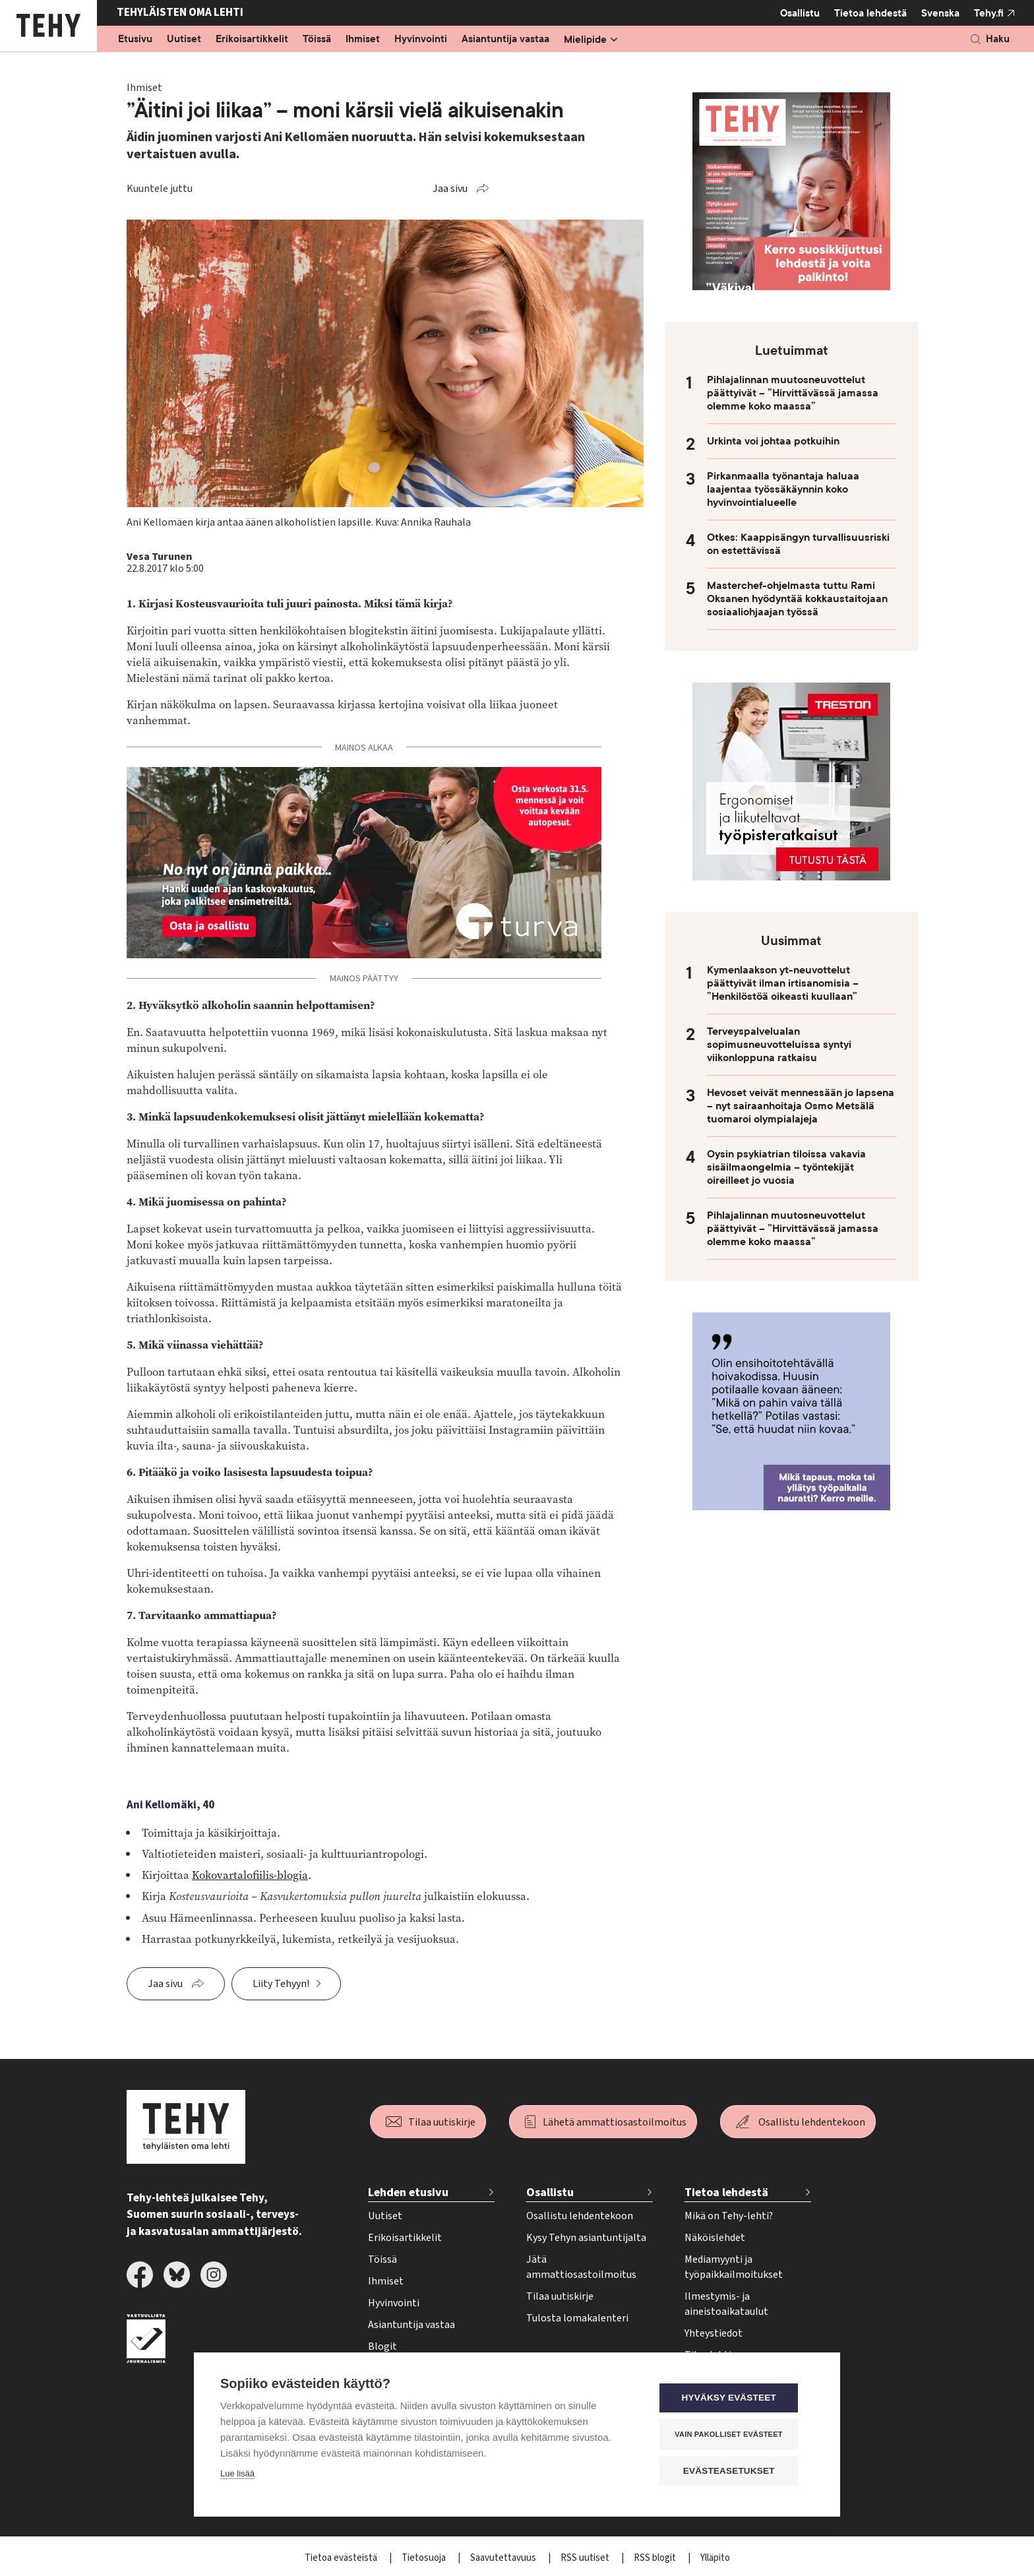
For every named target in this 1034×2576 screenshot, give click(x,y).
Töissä (317, 40)
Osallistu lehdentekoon (811, 2122)
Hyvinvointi (420, 40)
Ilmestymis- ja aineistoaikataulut (726, 2304)
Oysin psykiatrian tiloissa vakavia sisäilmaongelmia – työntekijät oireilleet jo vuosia (786, 1167)
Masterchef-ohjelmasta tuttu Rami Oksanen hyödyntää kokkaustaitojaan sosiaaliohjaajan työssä (797, 599)
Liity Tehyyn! (281, 1984)
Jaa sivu (450, 188)
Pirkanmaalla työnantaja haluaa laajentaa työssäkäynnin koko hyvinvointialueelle (783, 489)
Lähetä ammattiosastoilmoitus (614, 2122)
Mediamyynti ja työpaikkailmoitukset (733, 2267)
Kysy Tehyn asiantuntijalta (586, 2237)
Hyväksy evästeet (734, 2399)
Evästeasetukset (734, 2471)
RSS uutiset (586, 2558)
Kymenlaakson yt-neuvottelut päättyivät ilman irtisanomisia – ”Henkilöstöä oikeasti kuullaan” (783, 983)
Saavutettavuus (504, 2558)
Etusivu (135, 40)
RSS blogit (656, 2558)
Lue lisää (237, 2475)
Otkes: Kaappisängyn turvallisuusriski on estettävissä (798, 544)
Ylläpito (715, 2558)
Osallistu (800, 13)
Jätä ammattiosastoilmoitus (581, 2267)
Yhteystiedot (713, 2333)
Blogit (382, 2346)
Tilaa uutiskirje (441, 2122)
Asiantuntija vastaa (505, 40)
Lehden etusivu (408, 2192)
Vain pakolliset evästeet (734, 2435)
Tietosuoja (425, 2558)
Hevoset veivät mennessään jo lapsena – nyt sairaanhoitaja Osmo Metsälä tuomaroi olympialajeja (800, 1106)
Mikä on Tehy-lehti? (728, 2216)
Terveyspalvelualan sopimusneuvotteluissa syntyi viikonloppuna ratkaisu (779, 1044)
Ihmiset (363, 40)
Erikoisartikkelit (252, 40)
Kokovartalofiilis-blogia (250, 1875)
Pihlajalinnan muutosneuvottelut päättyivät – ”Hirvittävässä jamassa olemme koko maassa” (792, 393)
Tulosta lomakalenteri (577, 2318)
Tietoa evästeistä (342, 2558)
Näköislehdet (714, 2237)
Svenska (940, 13)
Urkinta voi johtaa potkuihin (773, 441)
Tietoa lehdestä (870, 13)
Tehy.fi (989, 13)
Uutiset (184, 40)
